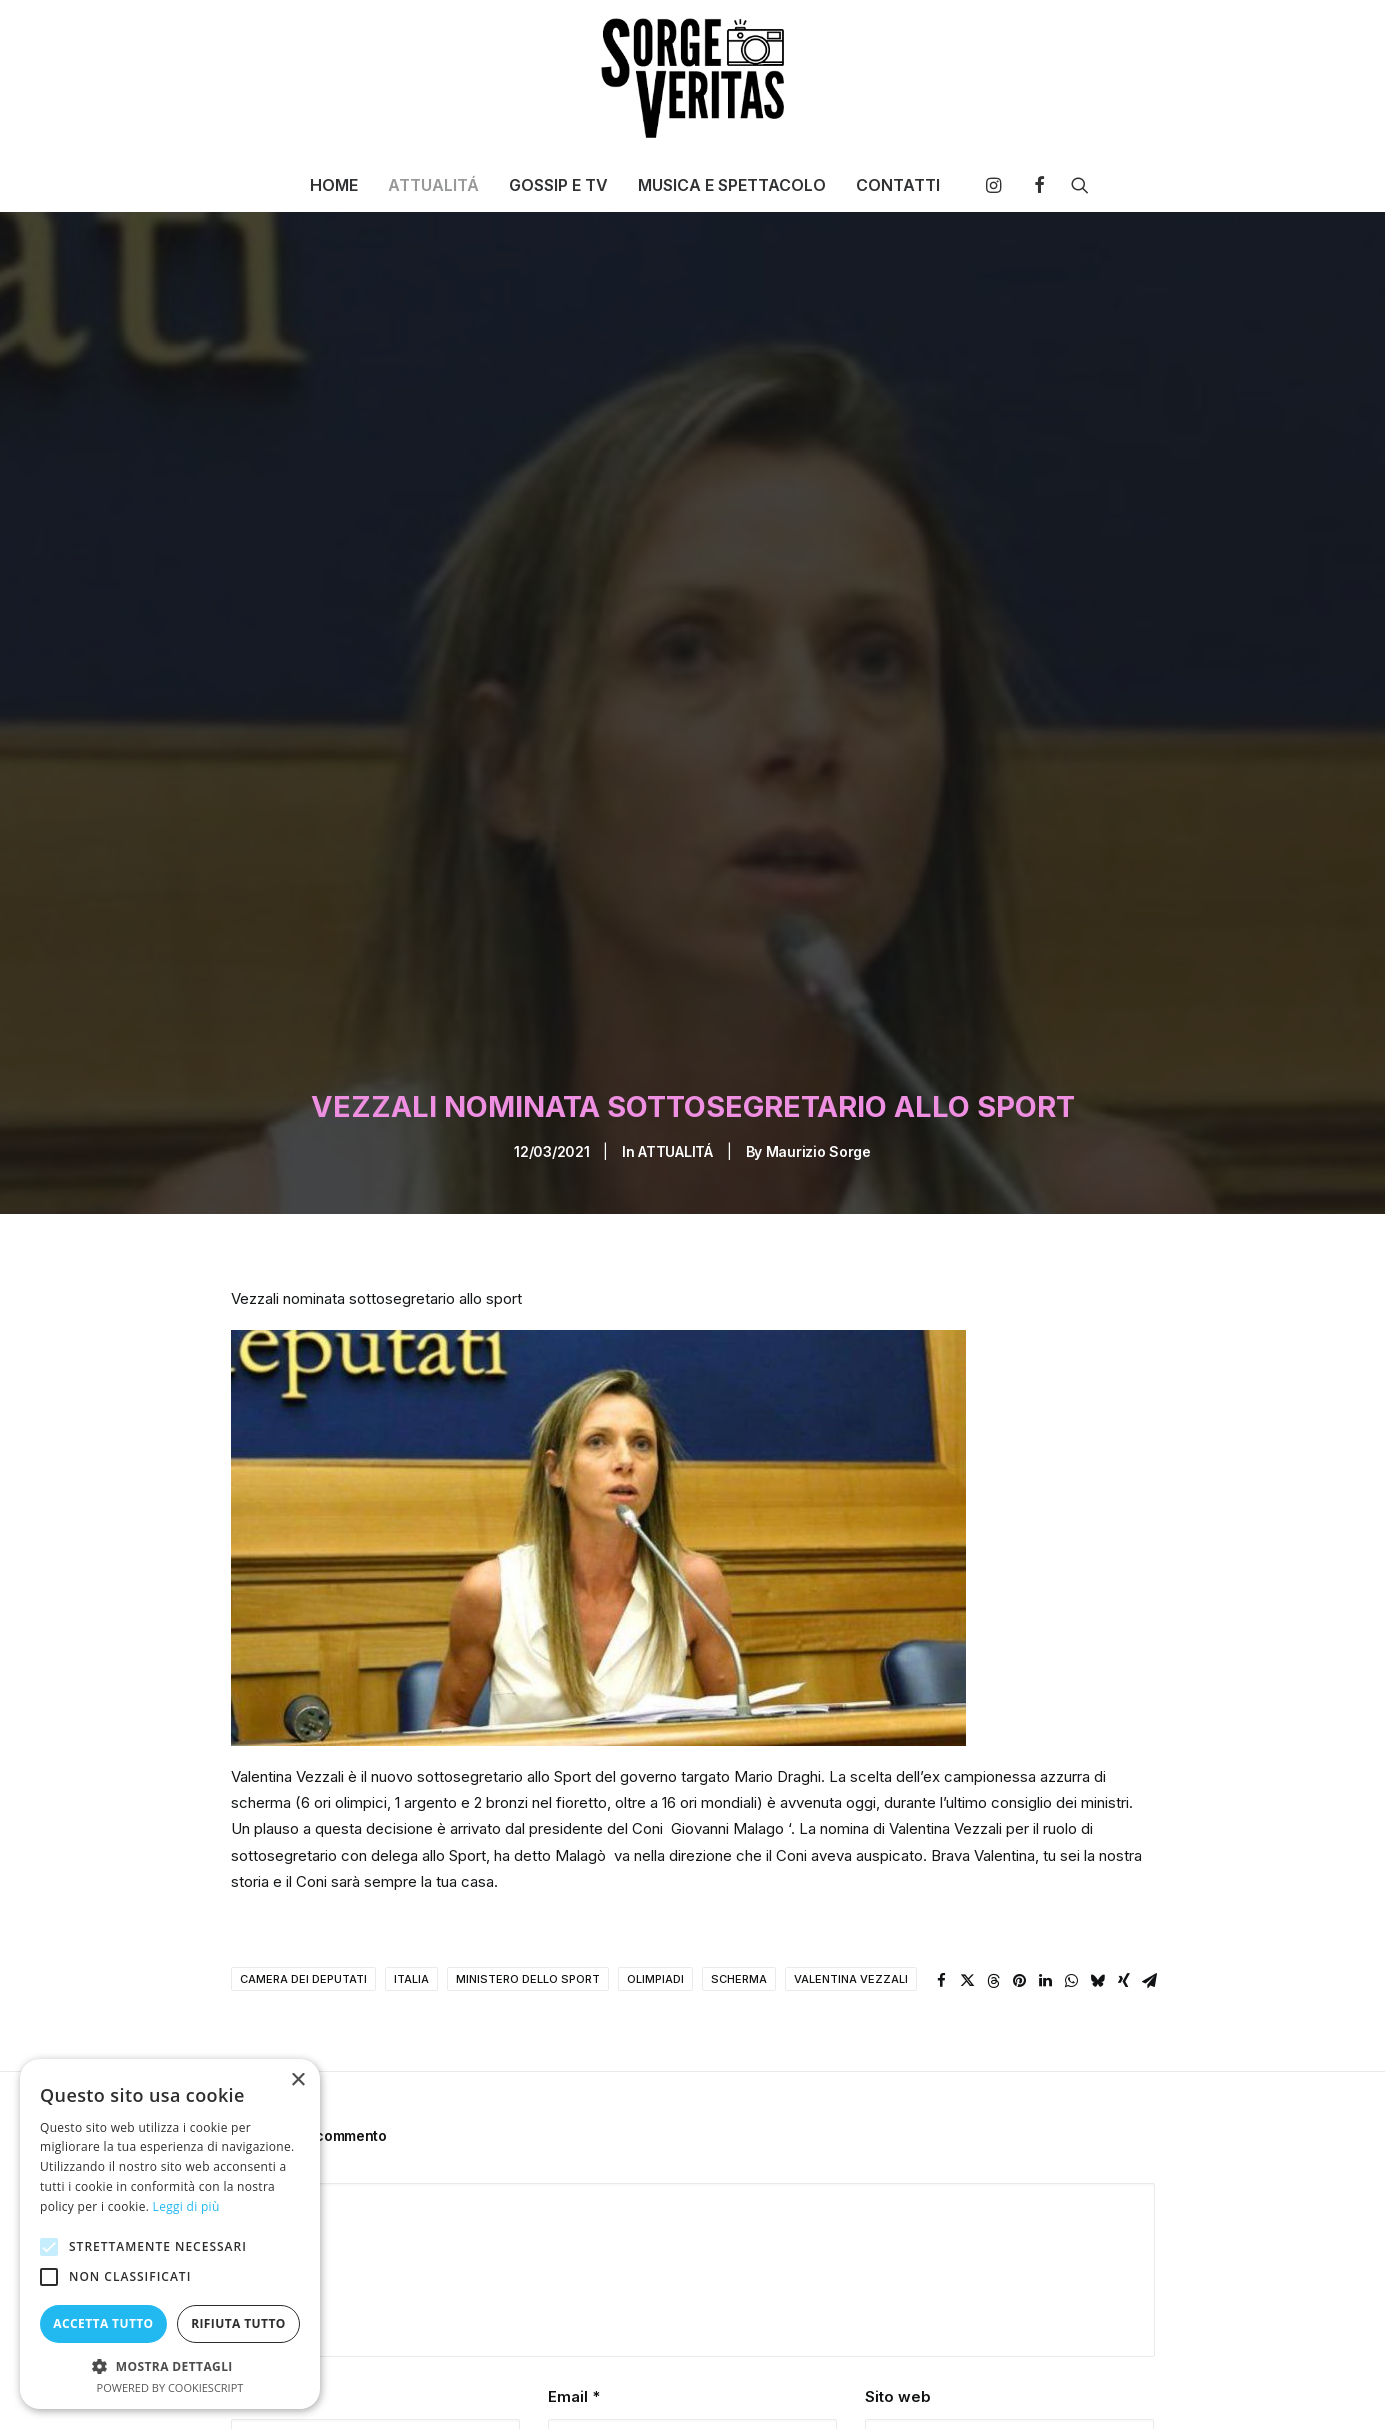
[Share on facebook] (942, 1872)
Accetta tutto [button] (103, 2323)
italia (411, 1870)
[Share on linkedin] (1046, 1872)
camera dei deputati (303, 1870)
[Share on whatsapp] (1072, 1872)
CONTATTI (898, 185)
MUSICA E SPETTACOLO (732, 185)
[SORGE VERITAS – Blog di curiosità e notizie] (692, 78)
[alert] (170, 2234)
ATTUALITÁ (433, 185)
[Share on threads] (994, 1872)
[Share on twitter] (968, 1872)
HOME (334, 185)
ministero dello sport (528, 1870)
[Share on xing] (1124, 1872)
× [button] (297, 2080)
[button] (998, 185)
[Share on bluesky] (1098, 1872)
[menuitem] (334, 185)
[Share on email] (1150, 1872)
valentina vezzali (851, 1870)
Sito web (898, 2287)
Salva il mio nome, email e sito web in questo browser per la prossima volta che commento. (549, 2392)
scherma (739, 1870)
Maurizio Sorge (818, 1042)
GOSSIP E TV (558, 185)
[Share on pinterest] (1020, 1872)
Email (574, 2287)
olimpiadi (655, 1870)
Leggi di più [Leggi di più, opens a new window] (186, 2206)
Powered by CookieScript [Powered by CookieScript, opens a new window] (170, 2387)
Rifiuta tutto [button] (238, 2323)
